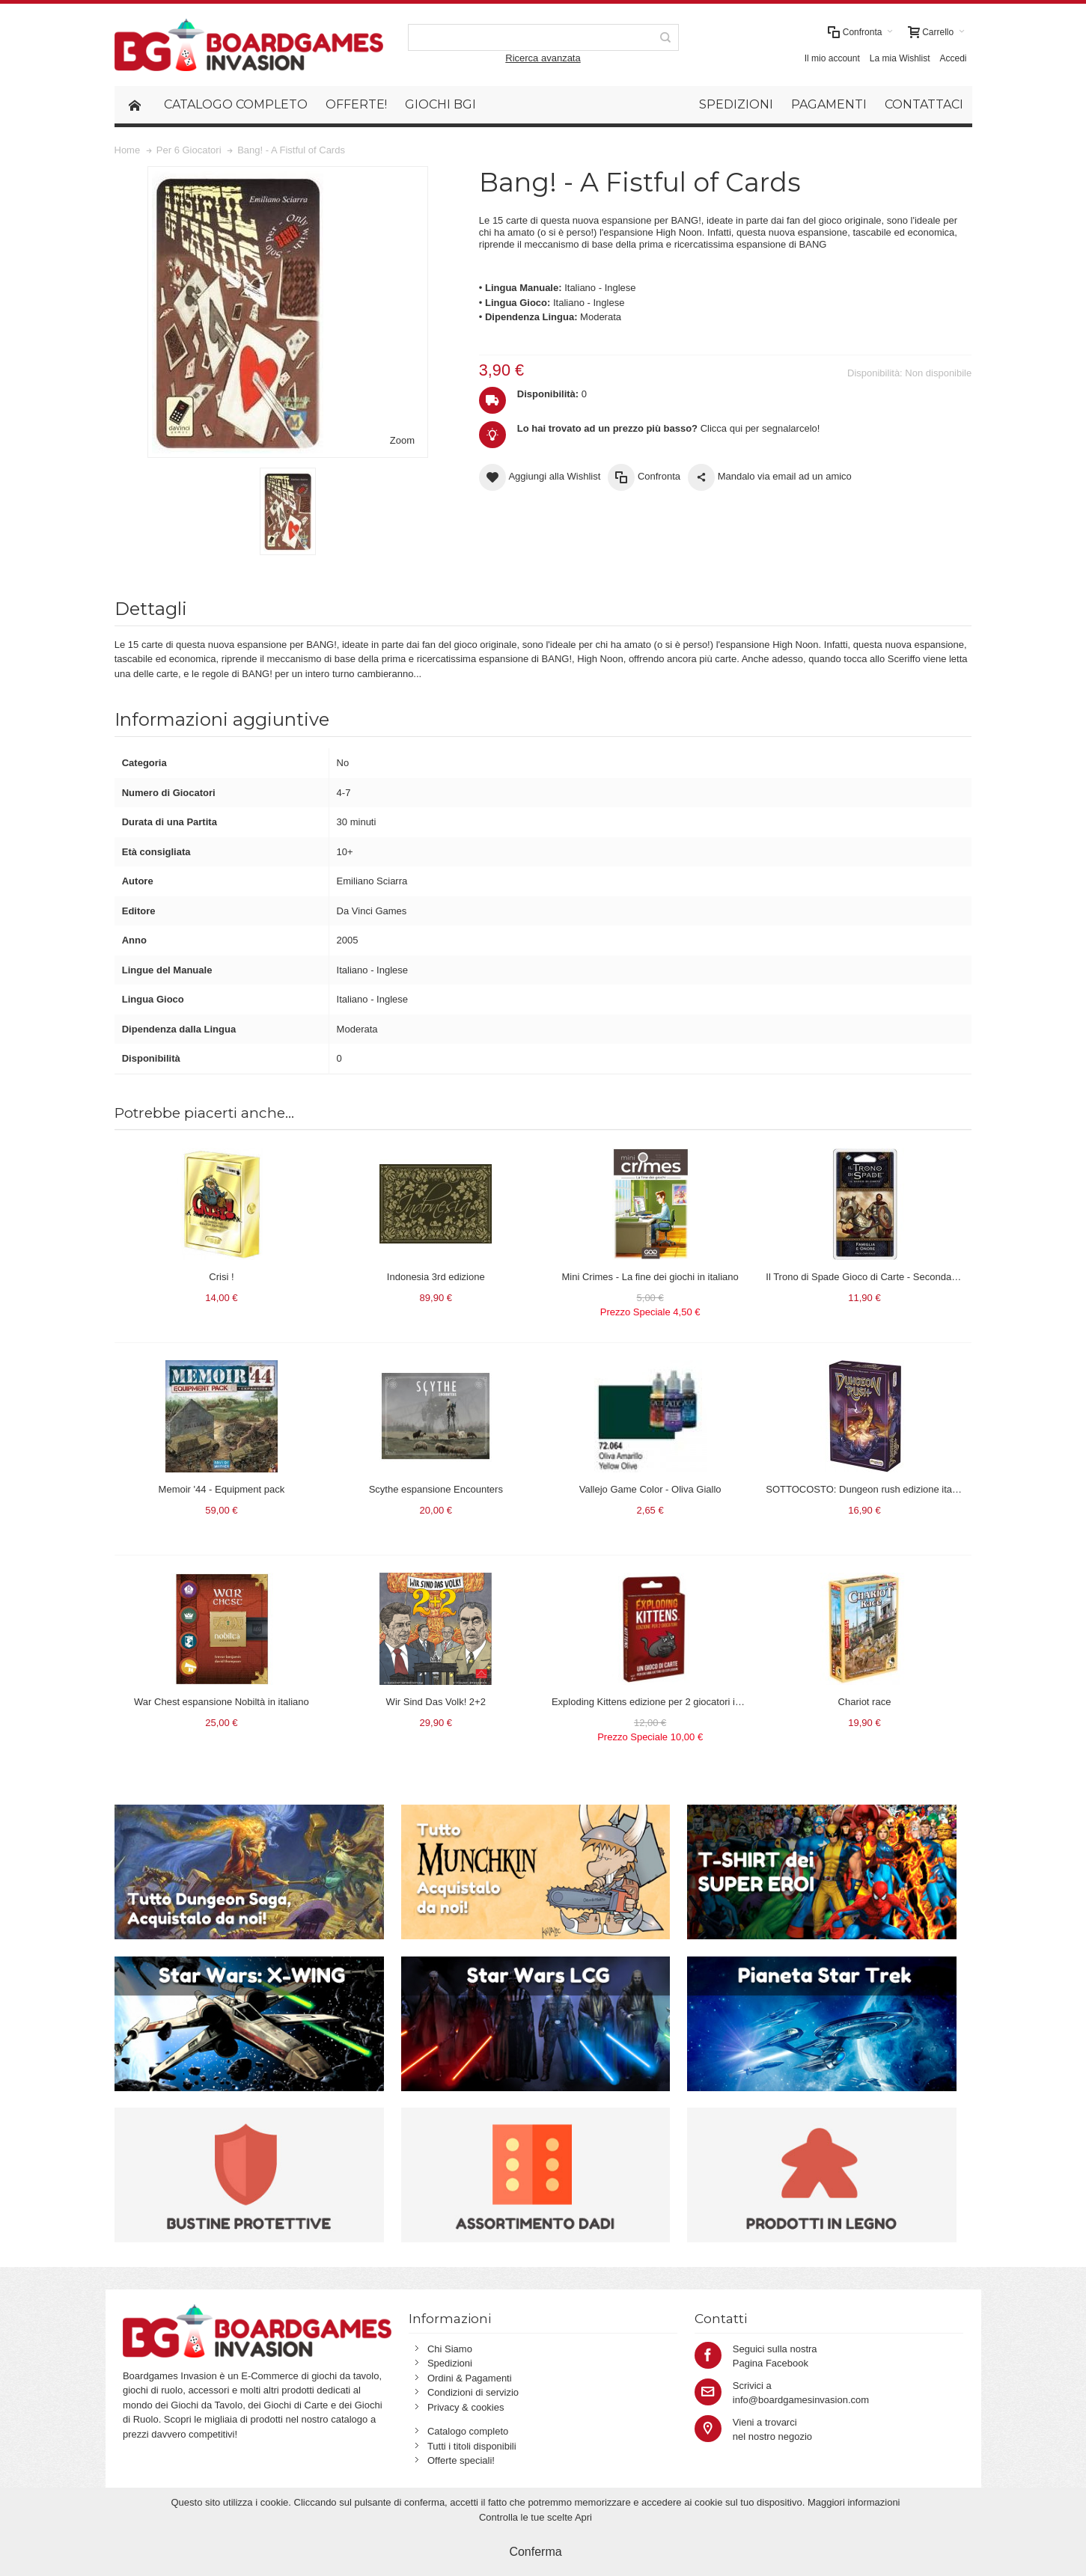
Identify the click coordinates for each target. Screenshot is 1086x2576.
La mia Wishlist (900, 58)
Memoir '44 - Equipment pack (222, 1489)
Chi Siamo (449, 2349)
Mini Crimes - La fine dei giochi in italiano (649, 1276)
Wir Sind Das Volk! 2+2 (436, 1701)
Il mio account (832, 58)
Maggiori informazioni (854, 2502)
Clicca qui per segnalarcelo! (668, 428)
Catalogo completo (467, 2431)
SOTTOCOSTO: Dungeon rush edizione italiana (869, 1489)
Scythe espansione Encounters (436, 1489)
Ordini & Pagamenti (469, 2378)
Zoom (402, 440)
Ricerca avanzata (542, 58)
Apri (583, 2517)
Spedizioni (449, 2363)
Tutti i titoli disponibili (471, 2446)
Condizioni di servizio (473, 2392)
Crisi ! (221, 1276)
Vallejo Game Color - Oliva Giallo (650, 1489)
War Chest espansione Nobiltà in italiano (221, 1701)
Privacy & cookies (465, 2407)
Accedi (952, 58)
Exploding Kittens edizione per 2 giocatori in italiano (663, 1701)
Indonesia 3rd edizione (436, 1276)
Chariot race (864, 1701)
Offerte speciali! (461, 2460)
